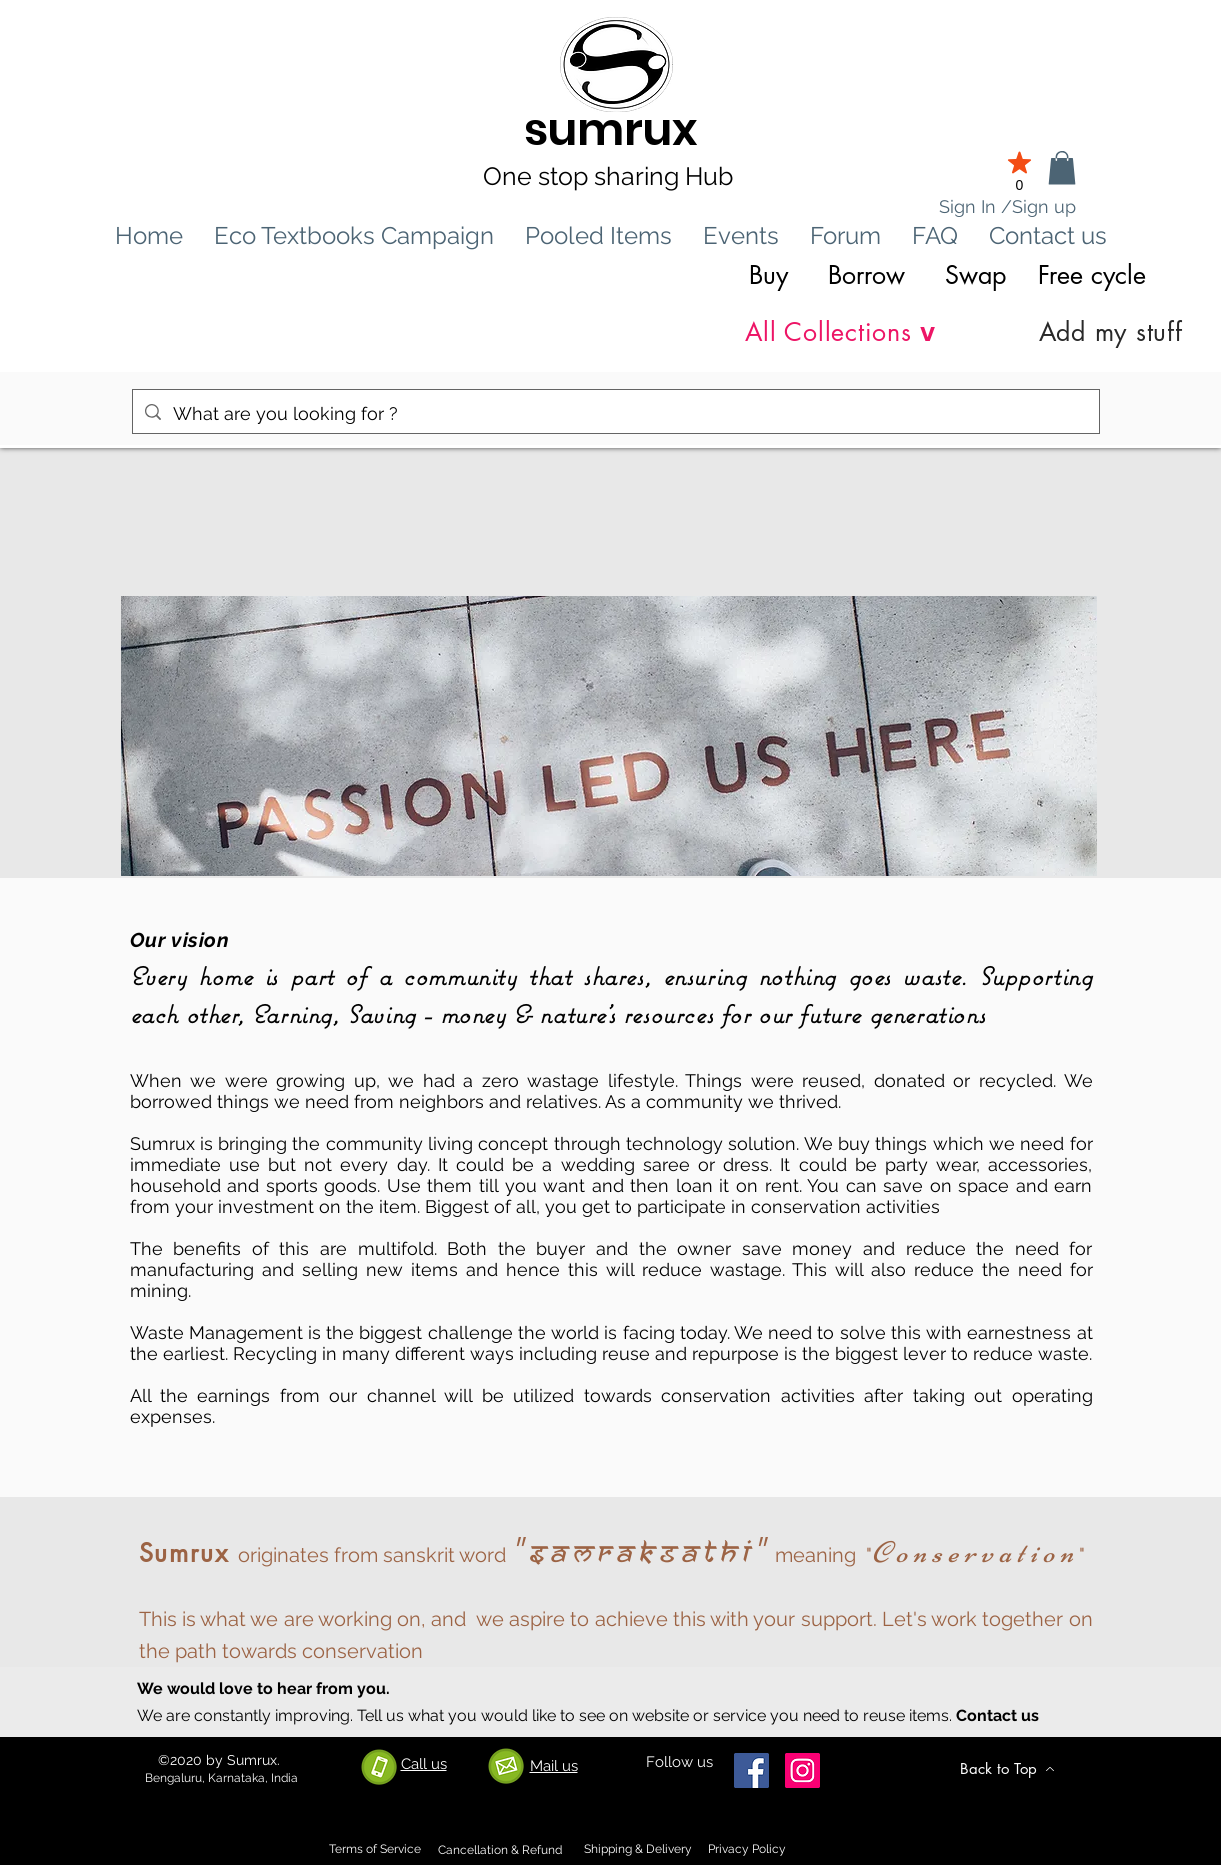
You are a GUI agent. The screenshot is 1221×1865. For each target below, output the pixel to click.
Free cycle (1096, 275)
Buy (768, 275)
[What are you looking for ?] (615, 414)
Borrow (866, 275)
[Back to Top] (1008, 1769)
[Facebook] (751, 1770)
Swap (975, 275)
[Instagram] (802, 1770)
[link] (1062, 167)
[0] (1020, 170)
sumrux (611, 129)
